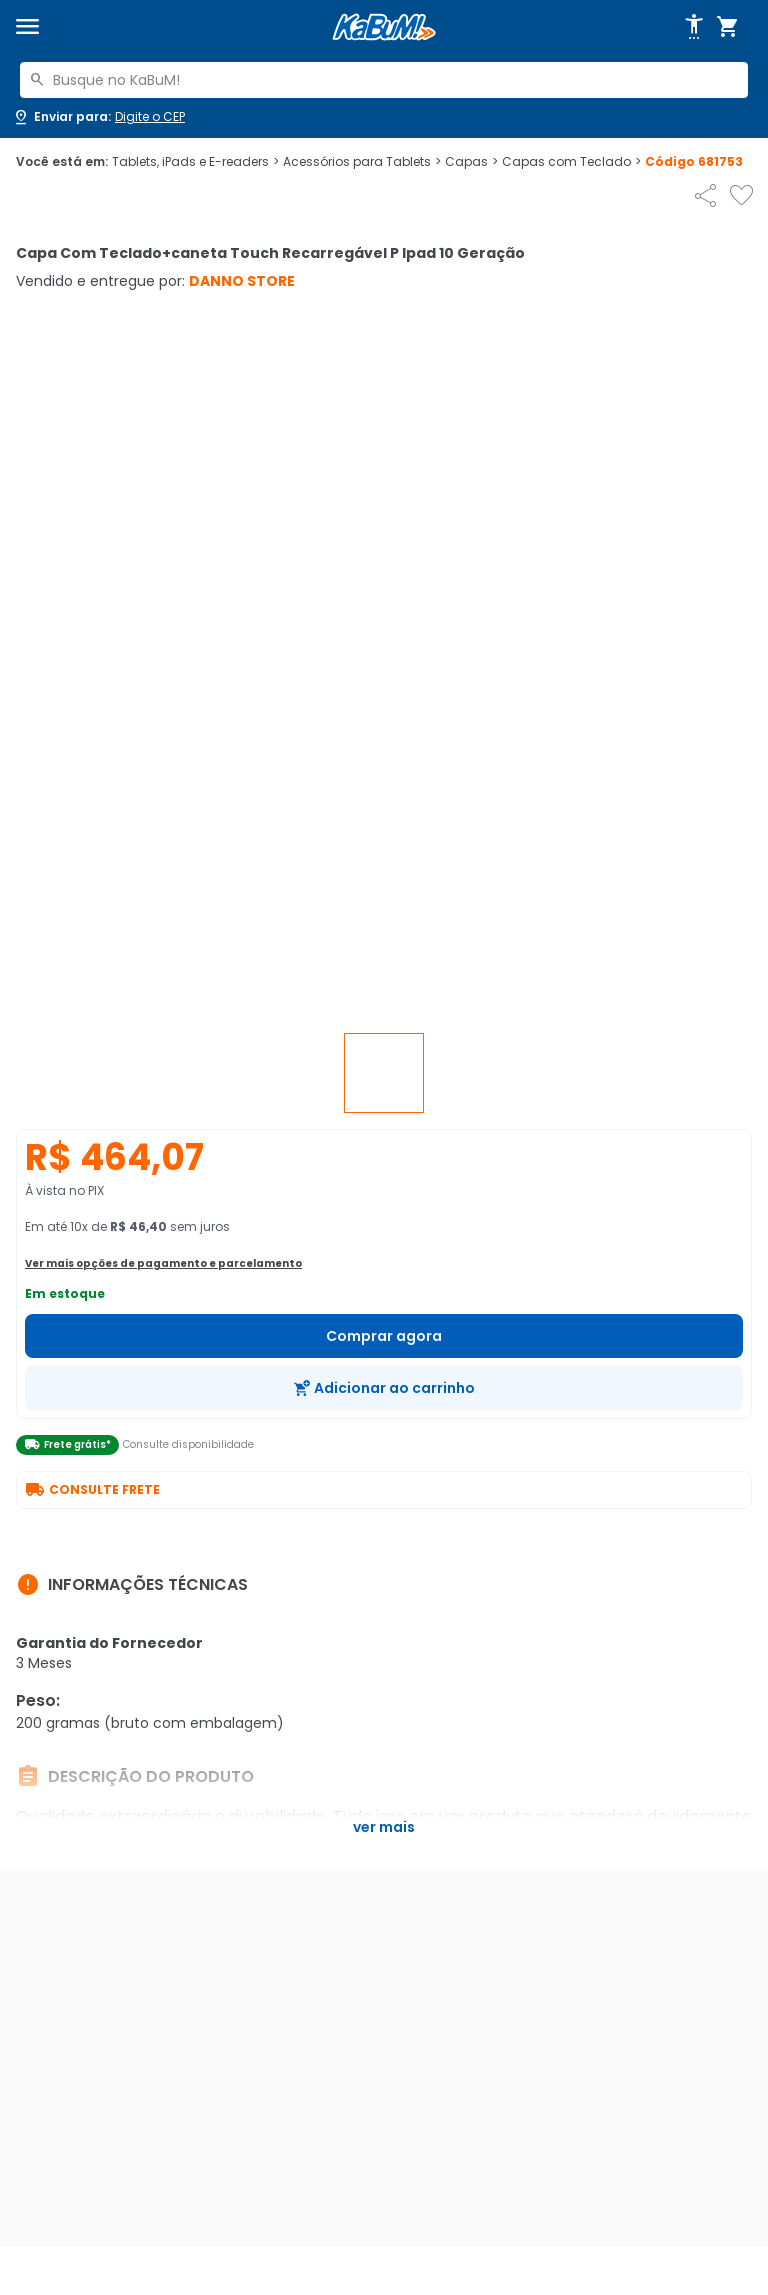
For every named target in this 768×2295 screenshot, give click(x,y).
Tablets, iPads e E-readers (195, 162)
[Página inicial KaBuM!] (384, 27)
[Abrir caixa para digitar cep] (98, 117)
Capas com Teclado (571, 162)
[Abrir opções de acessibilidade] (694, 27)
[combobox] (384, 80)
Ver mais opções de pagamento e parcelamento (163, 1263)
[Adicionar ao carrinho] (384, 1388)
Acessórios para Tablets (362, 162)
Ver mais (384, 1827)
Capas (471, 162)
